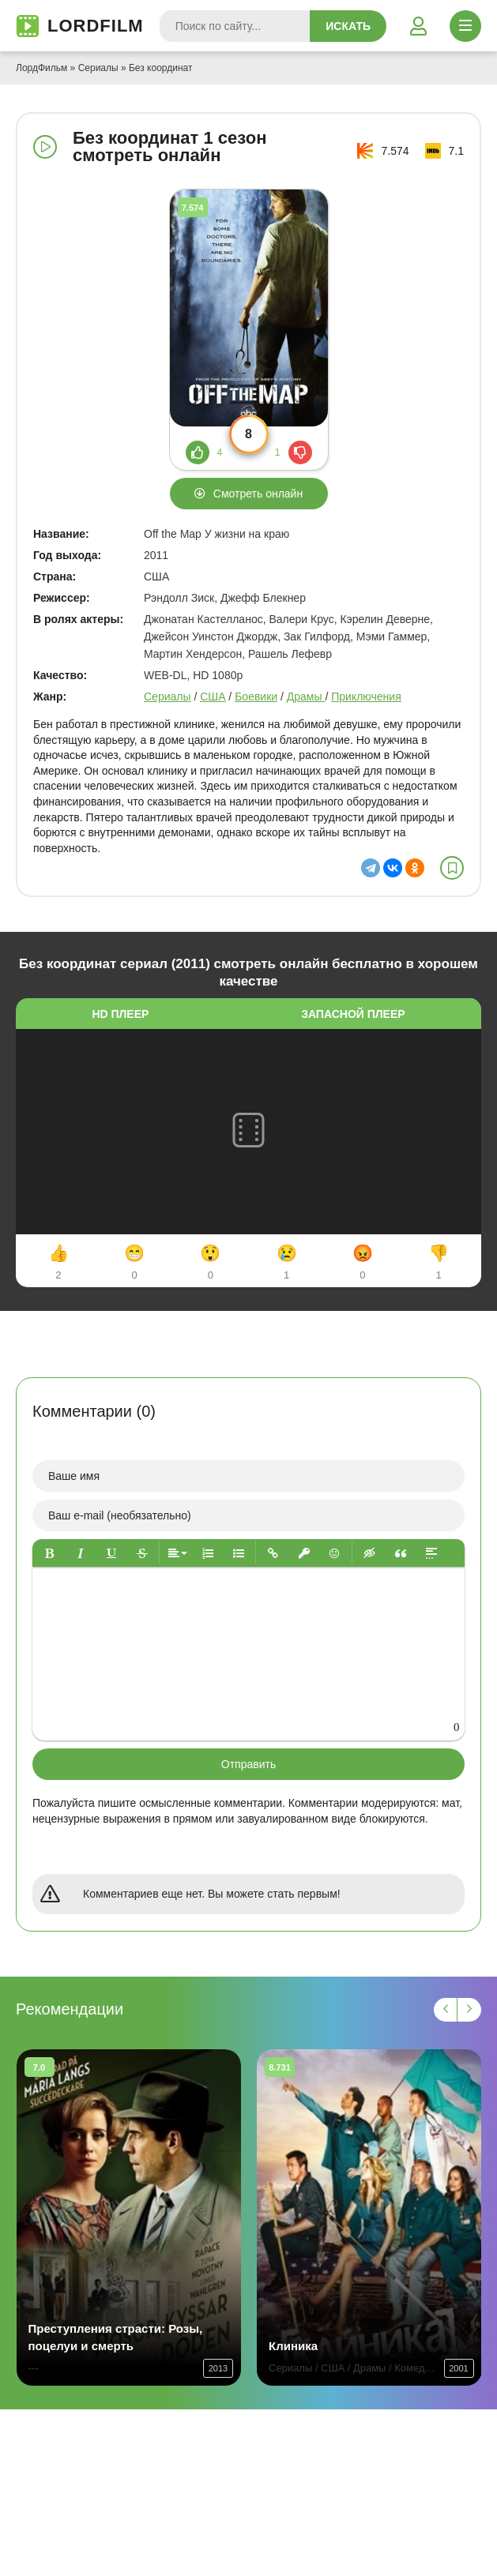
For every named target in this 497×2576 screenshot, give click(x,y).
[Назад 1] (445, 2010)
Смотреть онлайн (258, 493)
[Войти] (418, 26)
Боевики (256, 696)
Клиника (293, 2346)
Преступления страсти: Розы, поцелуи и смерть (115, 2337)
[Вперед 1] (469, 2010)
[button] (49, 1553)
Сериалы (98, 67)
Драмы (306, 696)
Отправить (248, 1764)
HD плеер (120, 1014)
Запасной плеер (353, 1014)
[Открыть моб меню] (465, 26)
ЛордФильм (41, 67)
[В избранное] (452, 868)
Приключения (366, 696)
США (212, 696)
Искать (348, 26)
